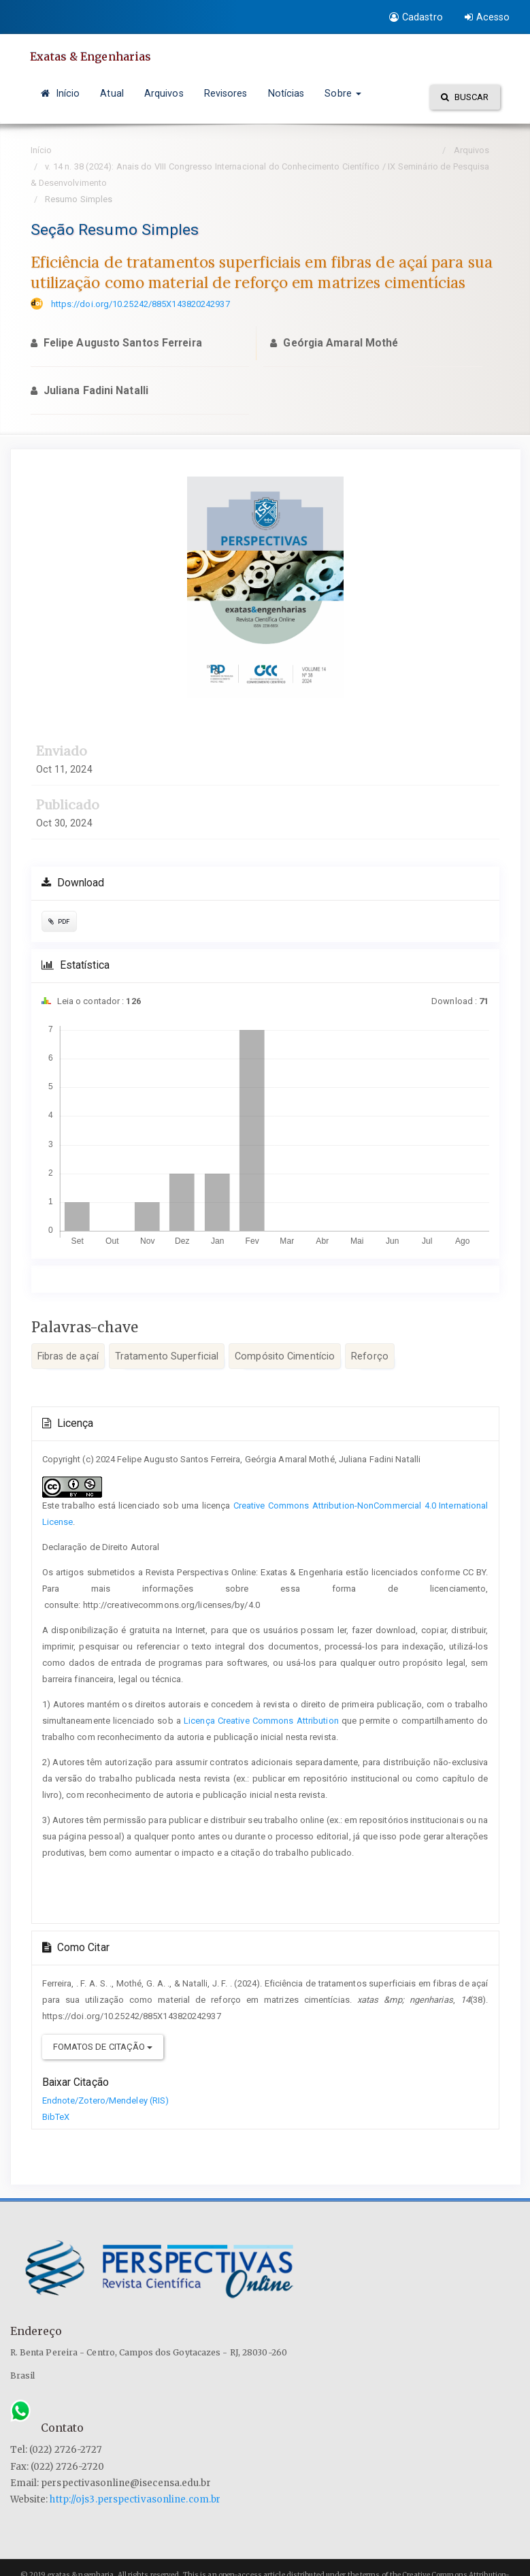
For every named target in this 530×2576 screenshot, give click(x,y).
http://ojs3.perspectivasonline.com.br (135, 2499)
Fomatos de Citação (103, 2047)
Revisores (226, 93)
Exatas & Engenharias (91, 56)
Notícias (286, 93)
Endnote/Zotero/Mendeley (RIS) (105, 2100)
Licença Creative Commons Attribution (261, 1721)
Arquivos (164, 93)
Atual (112, 93)
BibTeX (56, 2117)
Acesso (487, 17)
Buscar (465, 97)
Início (60, 93)
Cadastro (416, 17)
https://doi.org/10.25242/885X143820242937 (140, 304)
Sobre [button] (343, 93)
